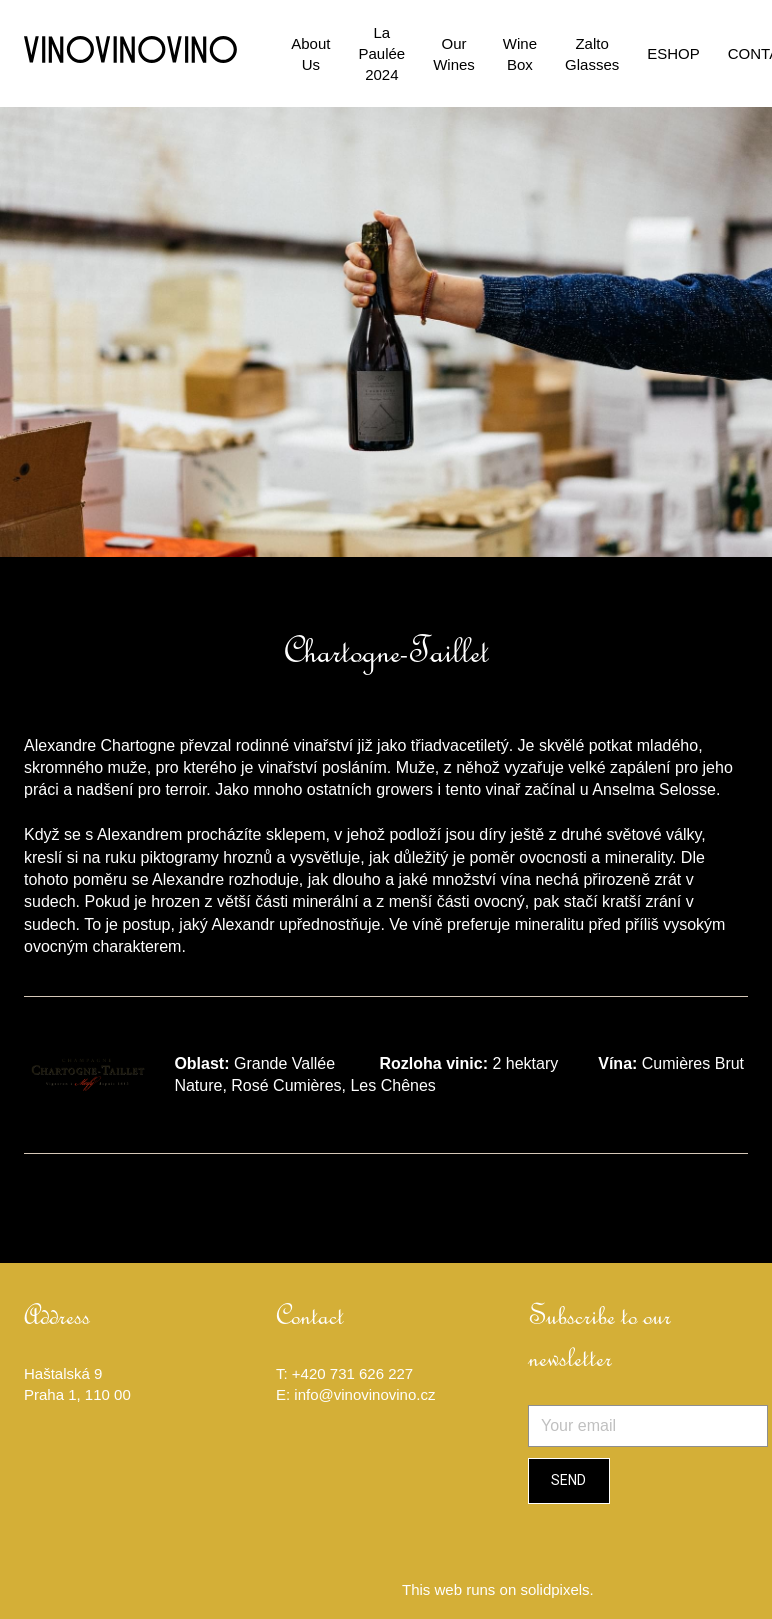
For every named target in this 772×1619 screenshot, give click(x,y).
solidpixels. (556, 1569)
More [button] (650, 42)
